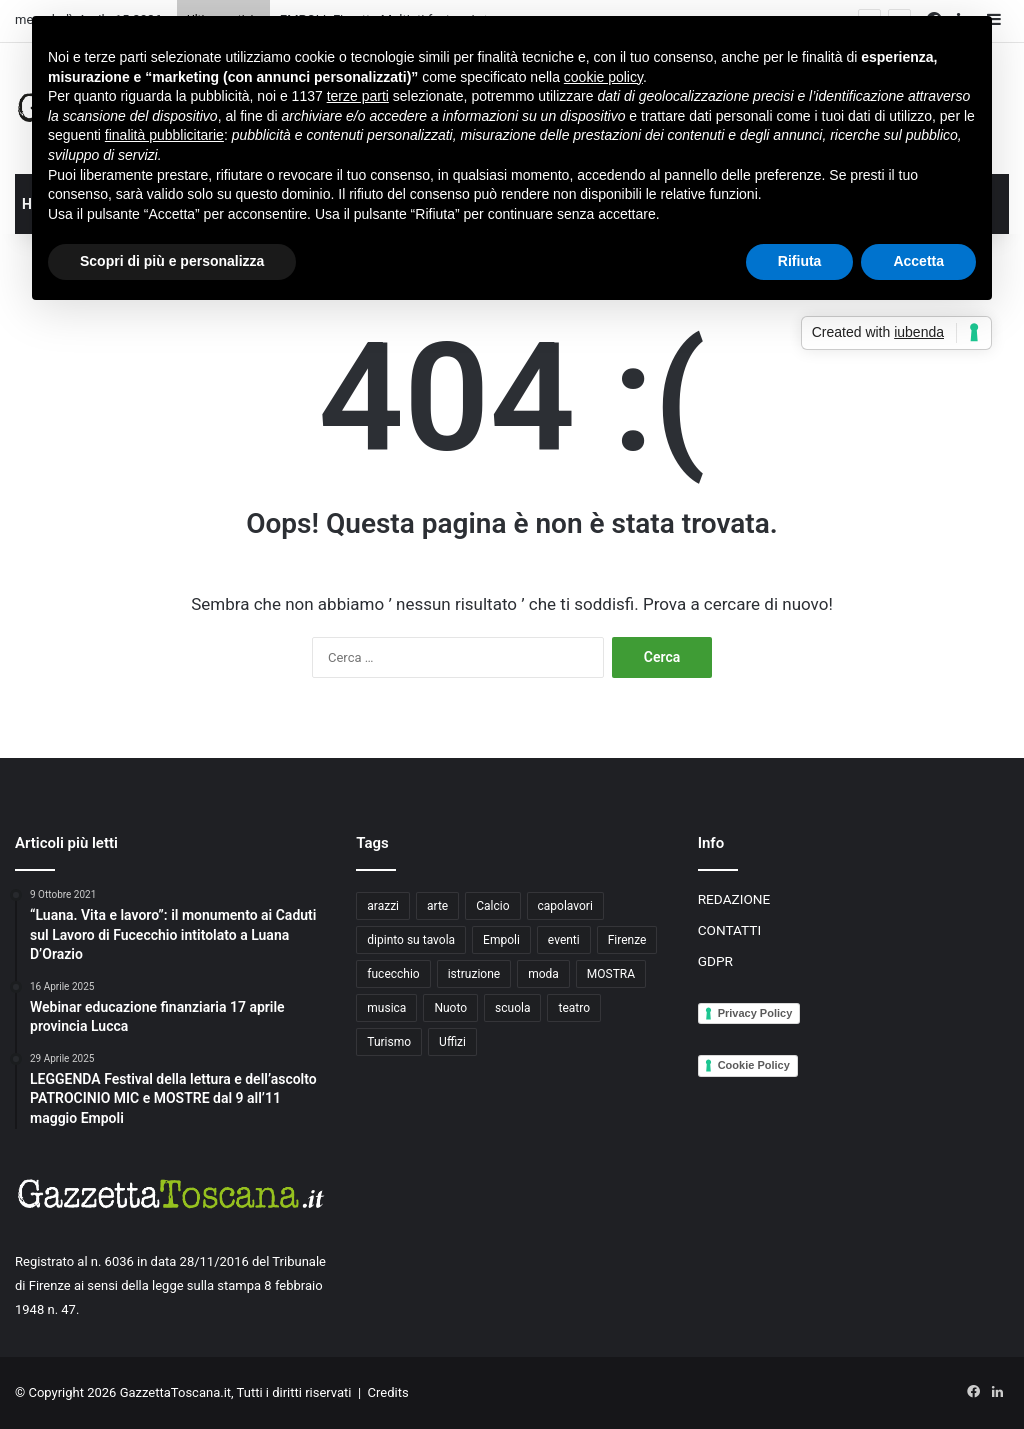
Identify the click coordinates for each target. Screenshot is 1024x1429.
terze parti (358, 96)
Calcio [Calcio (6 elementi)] (492, 906)
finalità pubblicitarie (164, 135)
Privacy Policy (755, 1013)
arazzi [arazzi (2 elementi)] (383, 906)
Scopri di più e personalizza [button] (172, 261)
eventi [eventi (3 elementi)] (564, 940)
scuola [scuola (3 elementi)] (512, 1008)
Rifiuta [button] (800, 261)
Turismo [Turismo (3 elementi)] (389, 1042)
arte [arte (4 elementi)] (437, 906)
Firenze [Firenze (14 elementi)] (627, 940)
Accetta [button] (918, 261)
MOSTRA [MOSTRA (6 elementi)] (611, 974)
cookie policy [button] (603, 77)
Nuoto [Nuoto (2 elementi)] (450, 1008)
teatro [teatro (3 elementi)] (574, 1008)
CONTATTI (730, 930)
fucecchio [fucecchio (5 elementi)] (393, 974)
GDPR (715, 961)
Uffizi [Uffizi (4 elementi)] (452, 1042)
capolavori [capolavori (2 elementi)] (565, 906)
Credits (388, 1392)
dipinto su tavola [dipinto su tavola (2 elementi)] (411, 940)
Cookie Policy (754, 1065)
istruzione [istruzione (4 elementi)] (474, 974)
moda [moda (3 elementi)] (543, 974)
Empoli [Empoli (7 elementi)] (501, 940)
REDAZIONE (734, 899)
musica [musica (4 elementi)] (386, 1008)
